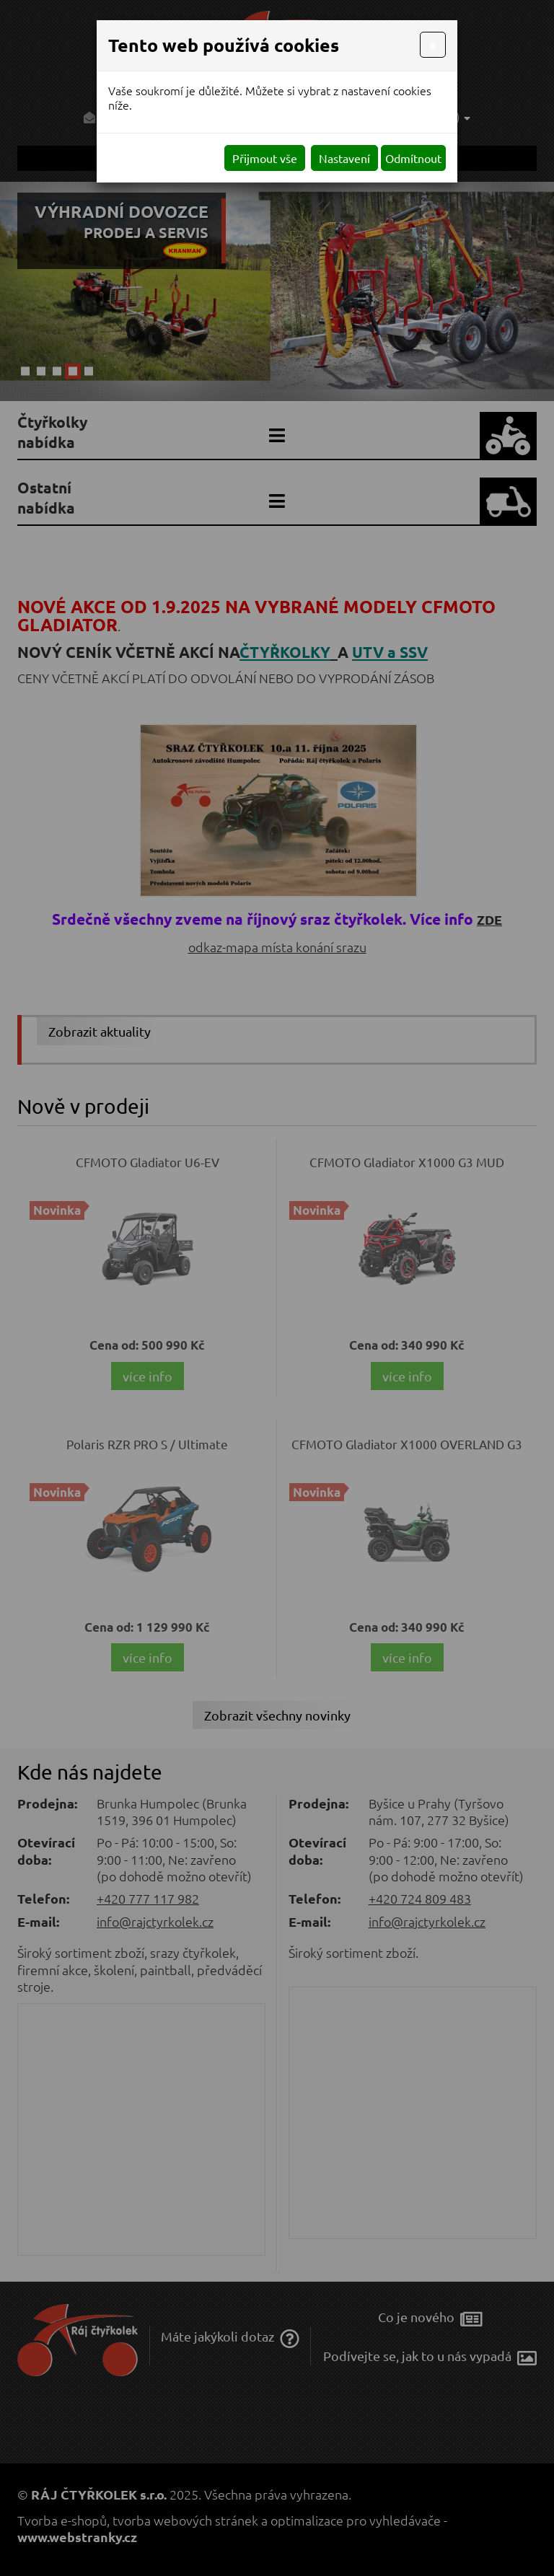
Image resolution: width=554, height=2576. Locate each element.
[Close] (433, 45)
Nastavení (344, 158)
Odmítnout (413, 158)
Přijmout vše (264, 158)
